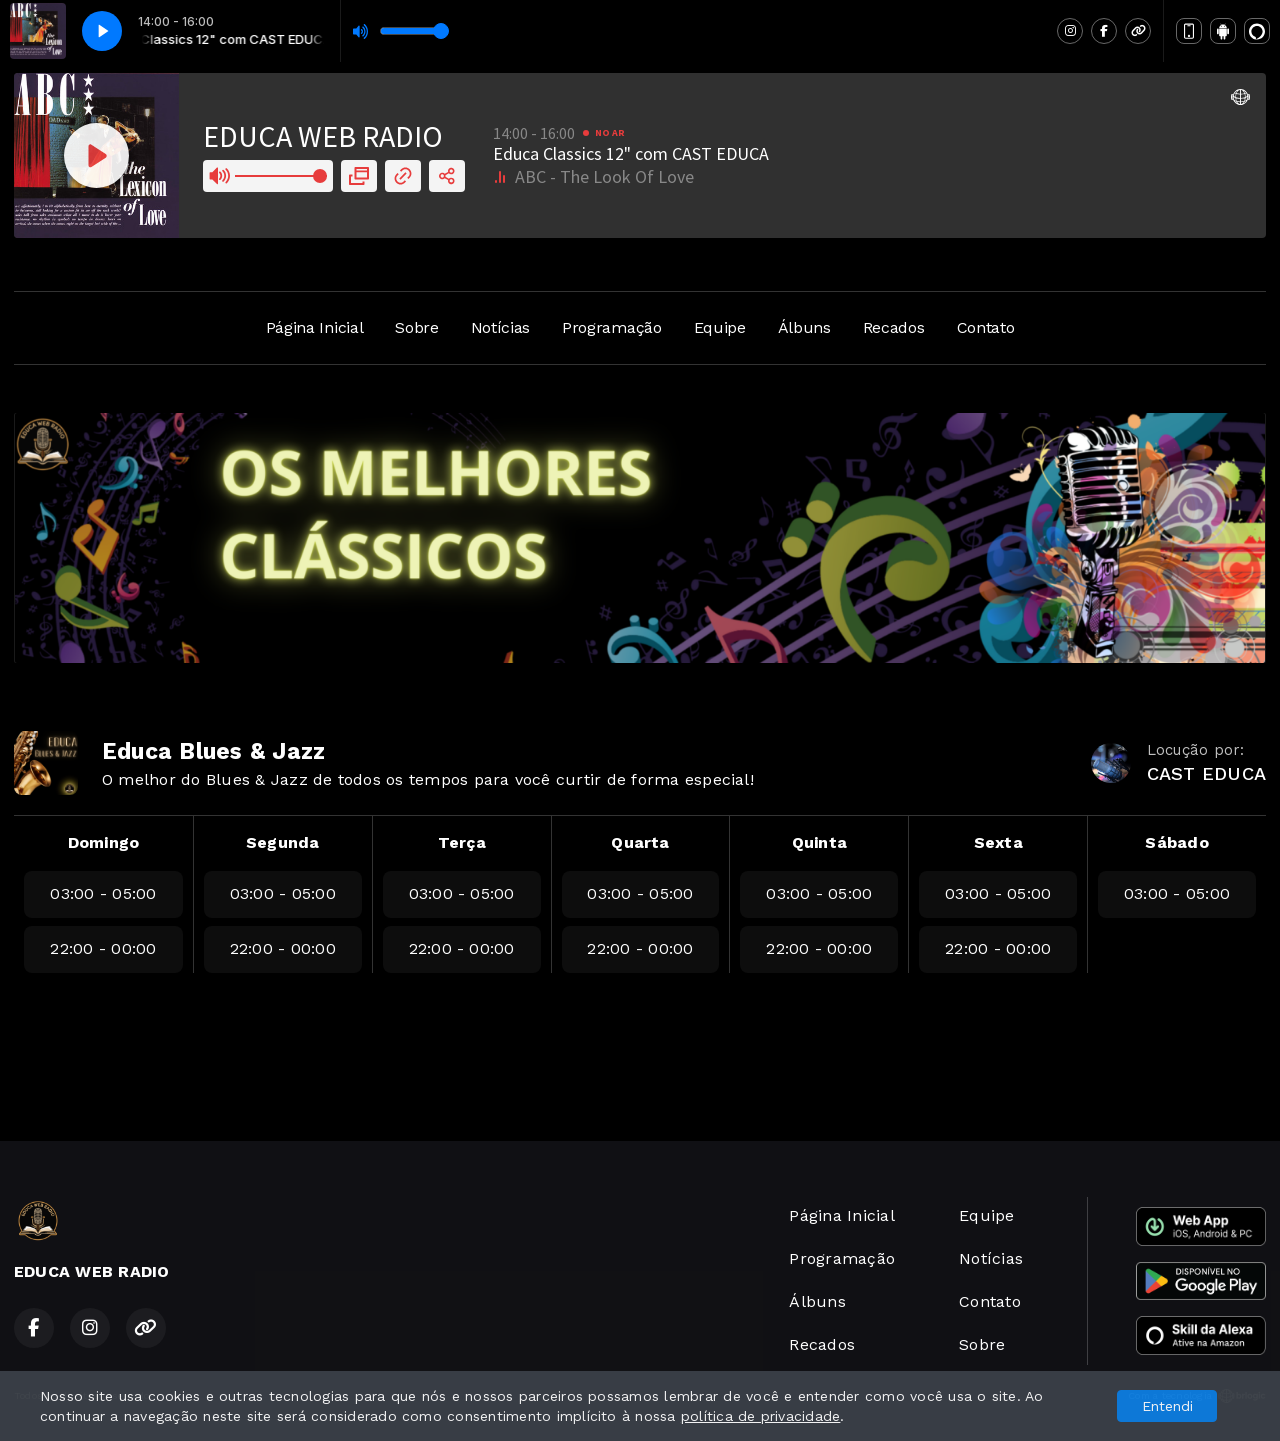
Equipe (720, 327)
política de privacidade (761, 1416)
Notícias (500, 327)
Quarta (640, 842)
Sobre (416, 327)
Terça (462, 842)
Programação (611, 327)
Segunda (283, 842)
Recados (894, 327)
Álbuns (804, 327)
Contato (986, 327)
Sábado (1176, 842)
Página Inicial (315, 327)
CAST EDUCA (1206, 773)
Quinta (819, 842)
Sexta (998, 842)
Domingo (104, 842)
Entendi (1167, 1406)
